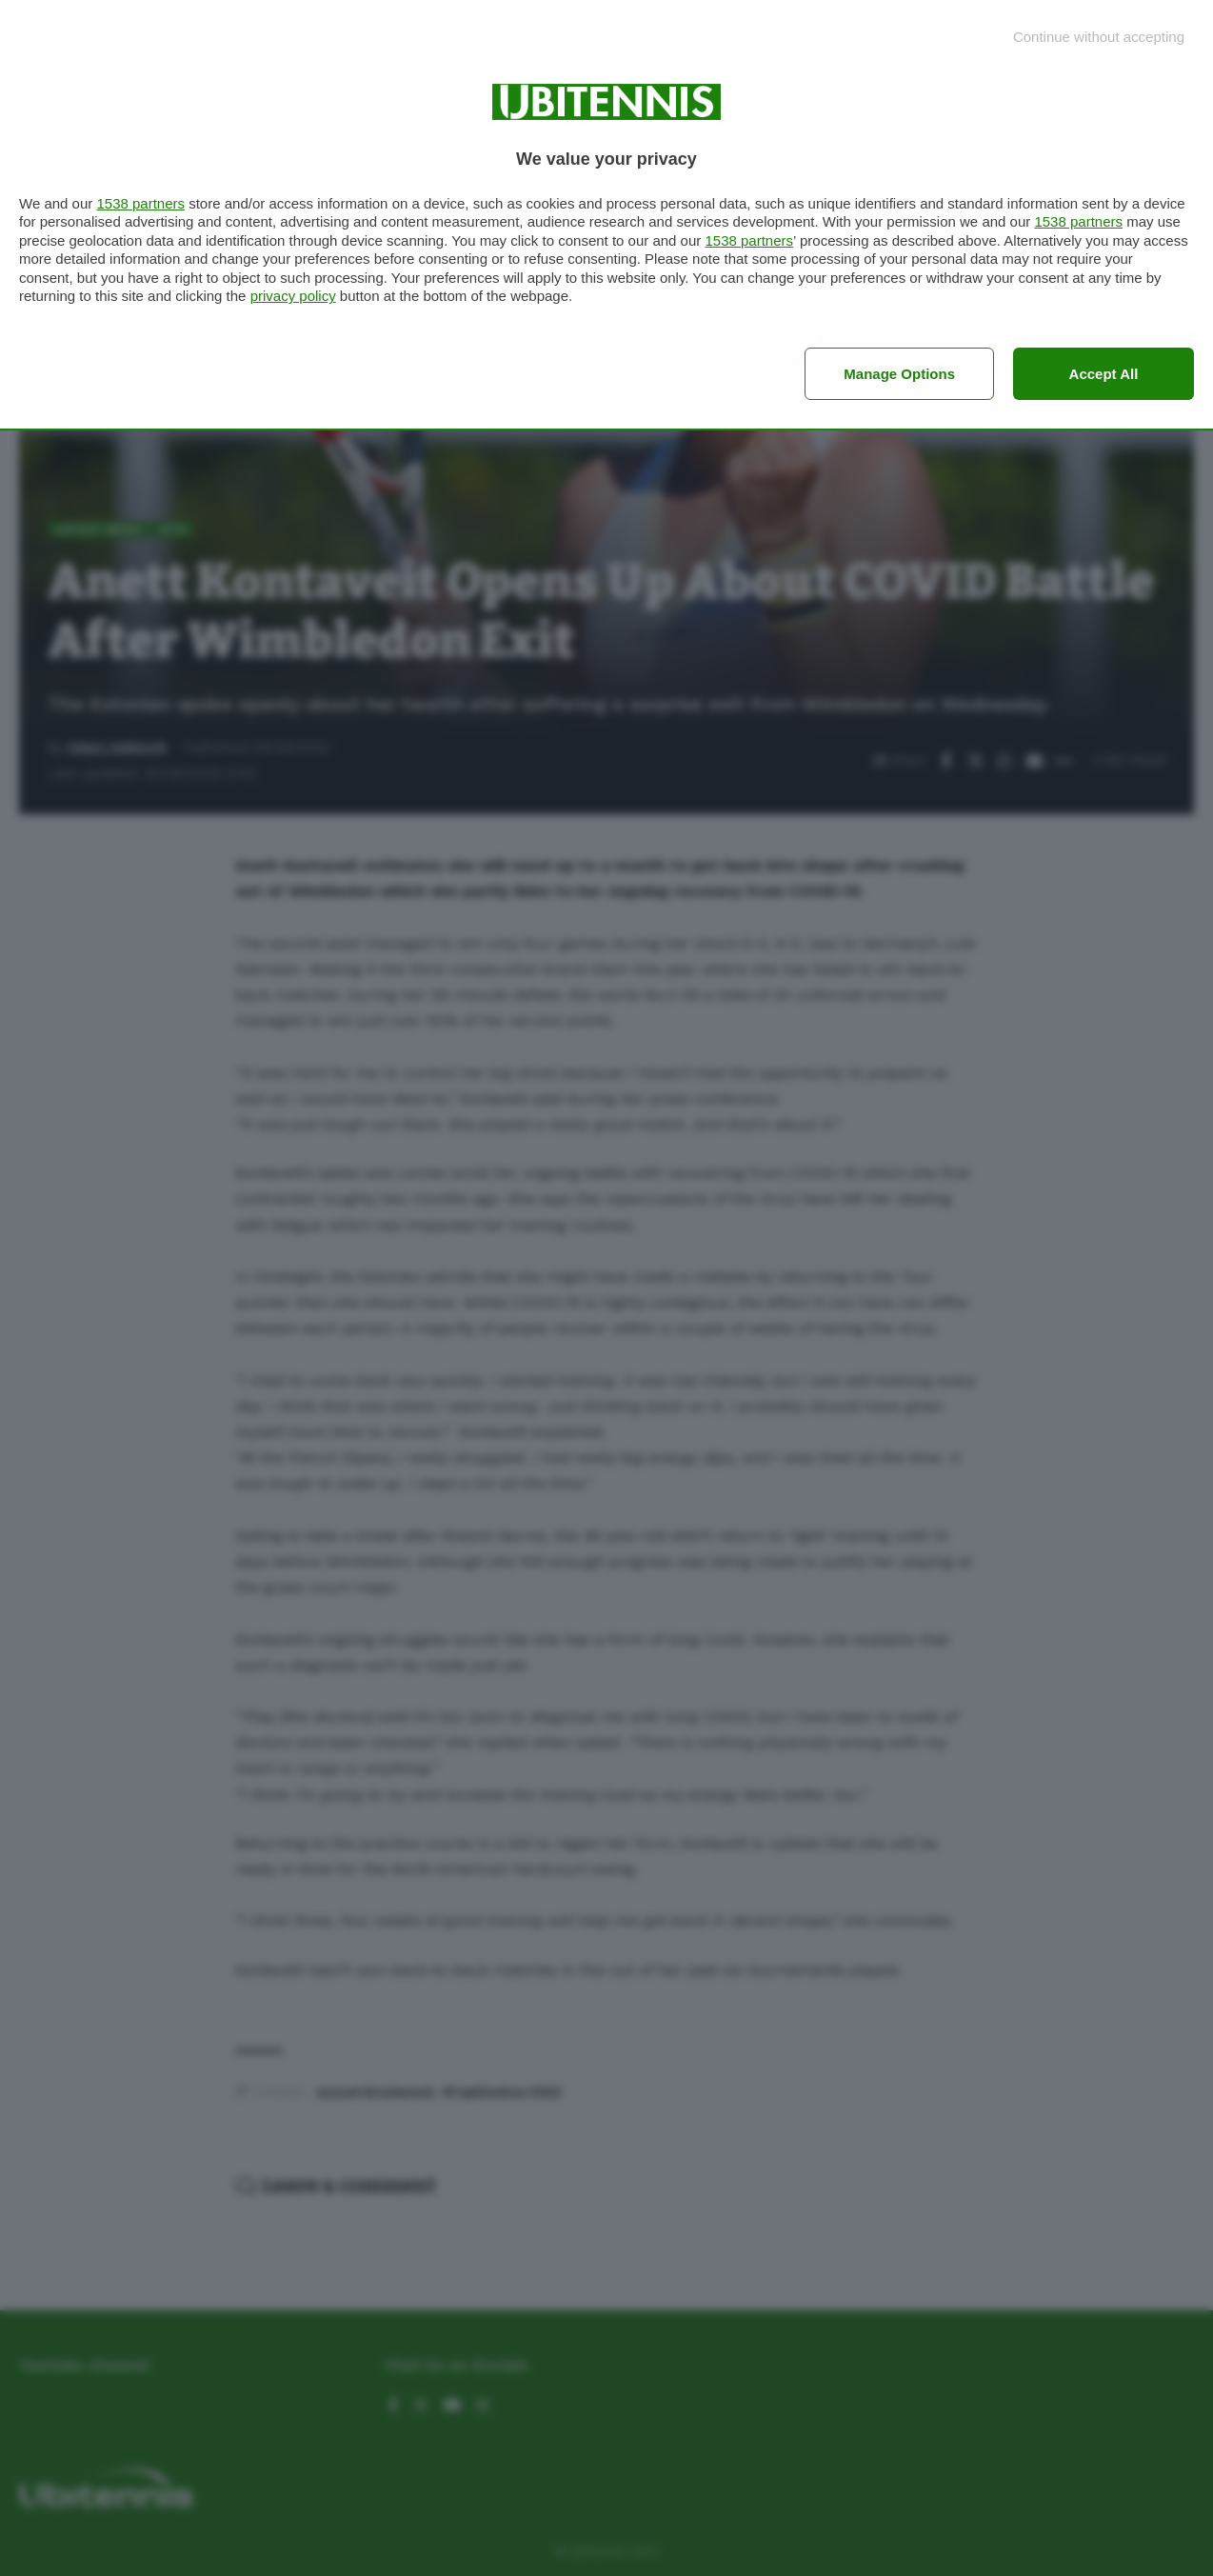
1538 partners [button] (140, 203)
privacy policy (293, 296)
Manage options (899, 374)
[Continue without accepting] (1099, 36)
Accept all (1104, 374)
